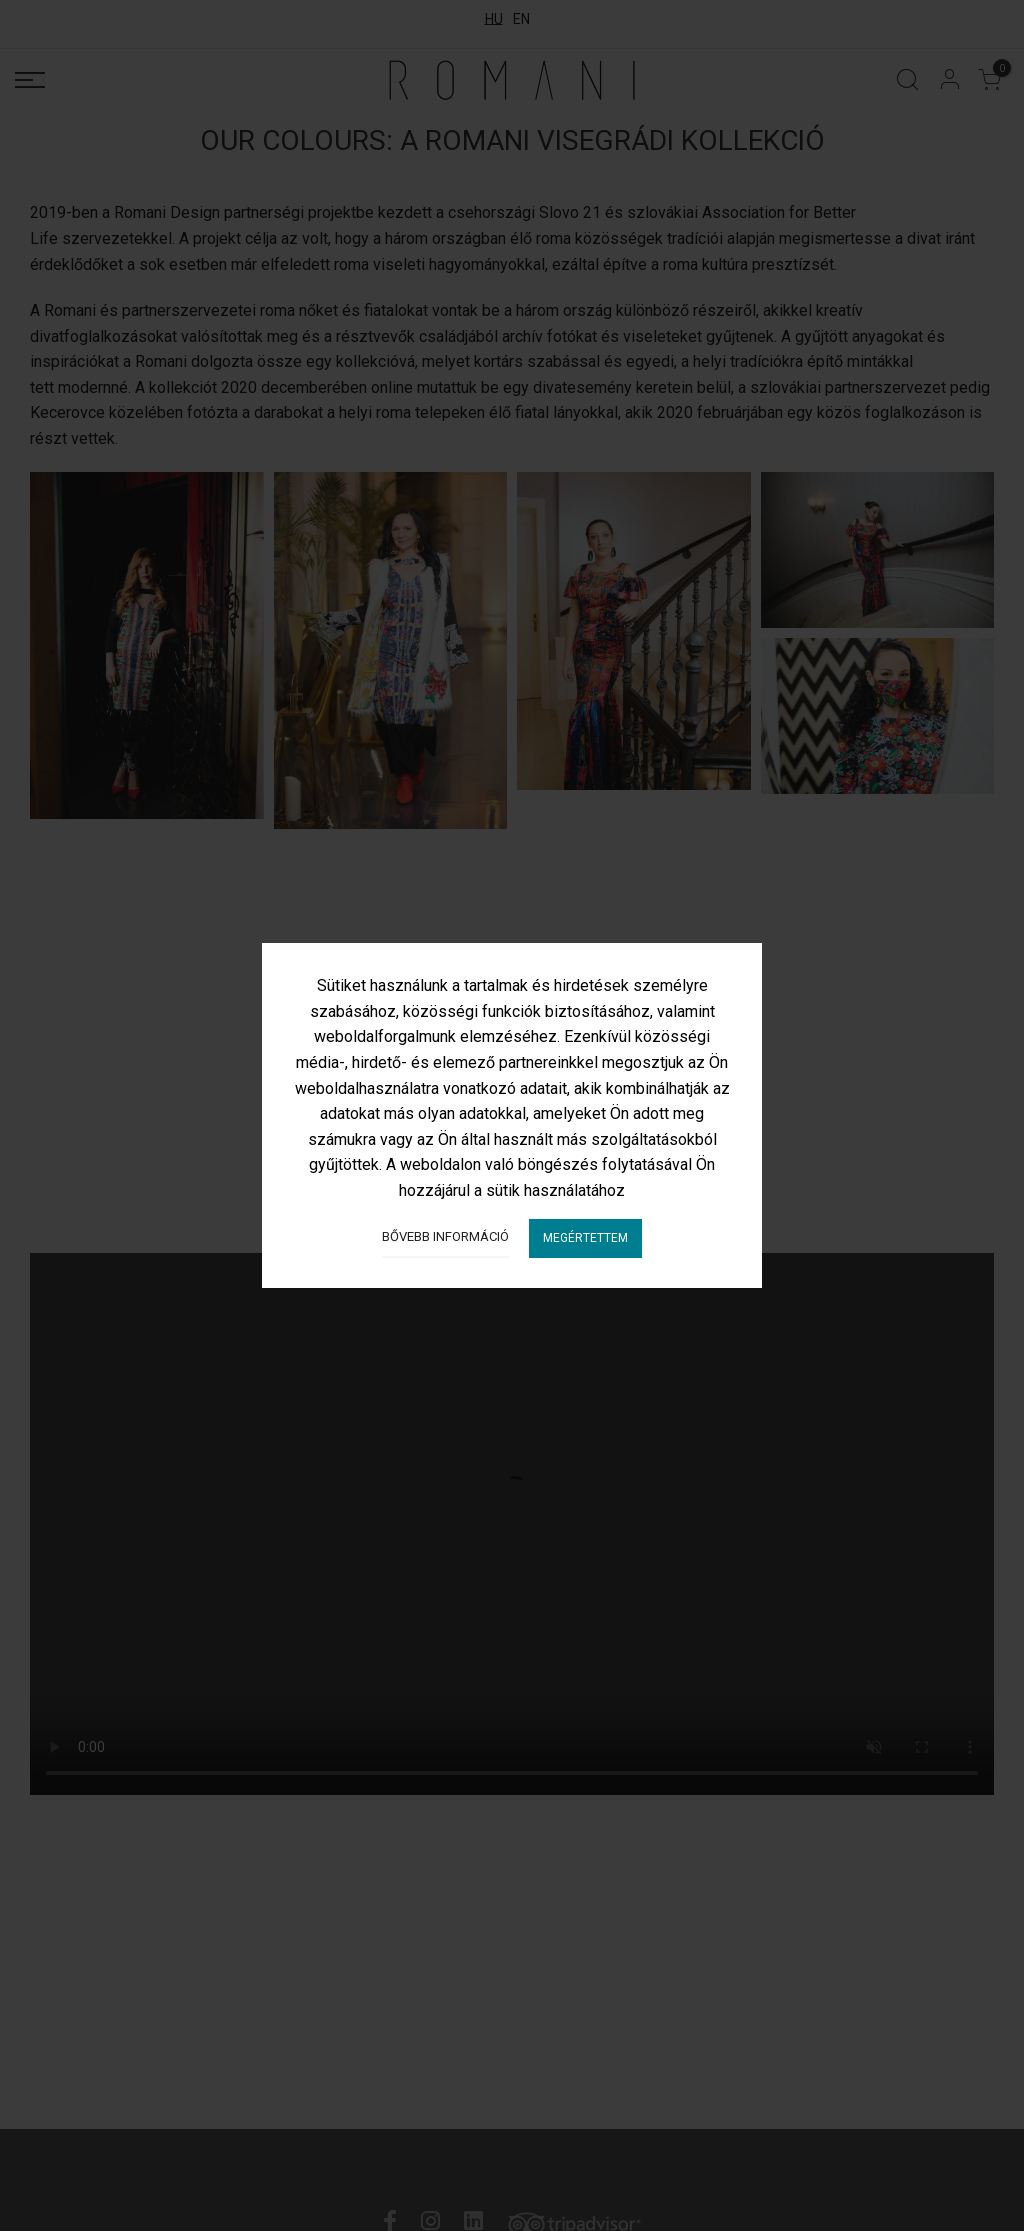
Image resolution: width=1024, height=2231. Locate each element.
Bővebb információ (445, 1236)
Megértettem (585, 1238)
